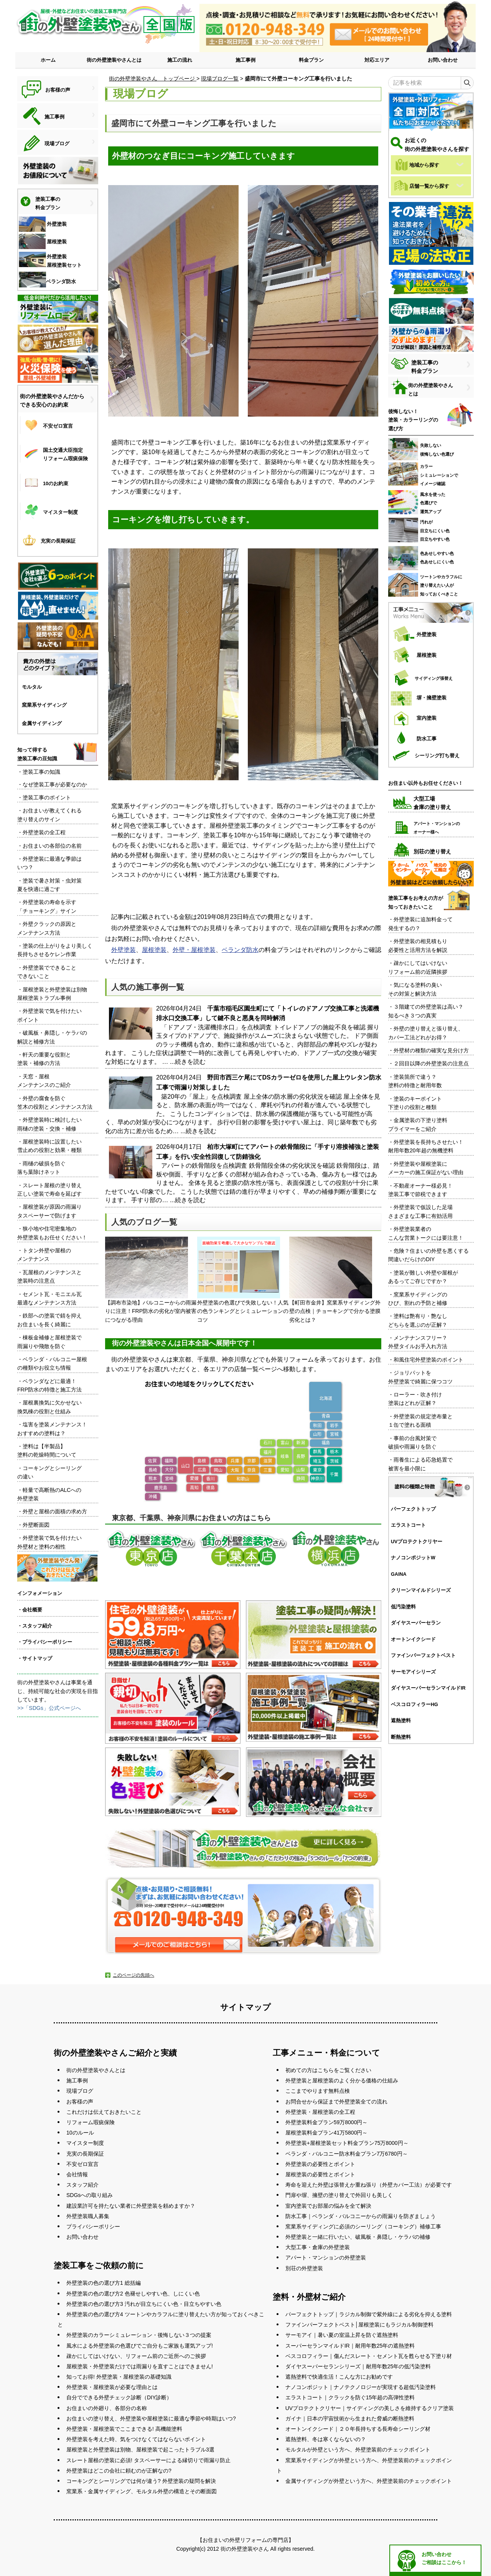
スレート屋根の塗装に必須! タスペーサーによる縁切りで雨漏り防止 (148, 2460)
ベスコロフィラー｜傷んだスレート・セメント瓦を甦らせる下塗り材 (368, 2356)
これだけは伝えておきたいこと (104, 2112)
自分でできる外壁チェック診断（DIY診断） (119, 2397)
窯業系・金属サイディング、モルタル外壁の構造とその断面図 (141, 2491)
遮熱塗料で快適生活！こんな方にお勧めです (339, 2377)
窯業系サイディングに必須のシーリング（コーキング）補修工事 (363, 2226)
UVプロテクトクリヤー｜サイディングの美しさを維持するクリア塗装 (369, 2408)
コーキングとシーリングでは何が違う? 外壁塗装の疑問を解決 (141, 2481)
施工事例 (245, 60)
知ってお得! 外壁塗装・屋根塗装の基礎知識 (118, 2377)
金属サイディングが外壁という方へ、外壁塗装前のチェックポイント (368, 2481)
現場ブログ (79, 2091)
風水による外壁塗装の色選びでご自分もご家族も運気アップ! (139, 2346)
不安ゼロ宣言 (82, 2164)
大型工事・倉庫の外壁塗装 (317, 2247)
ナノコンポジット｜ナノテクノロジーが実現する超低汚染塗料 (360, 2387)
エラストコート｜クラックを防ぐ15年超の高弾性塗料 (350, 2397)
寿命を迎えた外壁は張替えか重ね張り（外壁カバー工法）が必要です (368, 2185)
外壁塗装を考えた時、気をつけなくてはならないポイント (136, 2439)
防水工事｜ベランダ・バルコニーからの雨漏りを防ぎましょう (360, 2216)
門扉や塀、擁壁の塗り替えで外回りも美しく (339, 2195)
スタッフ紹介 (82, 2185)
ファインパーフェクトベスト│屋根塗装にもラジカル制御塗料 (359, 2325)
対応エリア (376, 60)
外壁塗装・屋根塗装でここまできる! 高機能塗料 (124, 2429)
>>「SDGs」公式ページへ (49, 1708)
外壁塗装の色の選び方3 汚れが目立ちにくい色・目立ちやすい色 (143, 2304)
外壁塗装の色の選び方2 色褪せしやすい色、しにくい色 (133, 2294)
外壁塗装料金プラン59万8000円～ (326, 2122)
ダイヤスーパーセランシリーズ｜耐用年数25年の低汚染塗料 (358, 2366)
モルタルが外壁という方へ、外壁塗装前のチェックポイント (357, 2449)
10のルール (80, 2133)
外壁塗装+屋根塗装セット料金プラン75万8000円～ (347, 2143)
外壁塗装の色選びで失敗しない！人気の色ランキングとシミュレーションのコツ (242, 1280)
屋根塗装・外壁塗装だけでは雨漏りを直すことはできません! (139, 2366)
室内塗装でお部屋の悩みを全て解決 (328, 2206)
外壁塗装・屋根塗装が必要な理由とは (112, 2387)
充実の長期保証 (85, 2154)
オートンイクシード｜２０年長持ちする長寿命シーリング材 (357, 2429)
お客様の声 (79, 2102)
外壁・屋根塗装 (194, 950)
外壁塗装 (123, 950)
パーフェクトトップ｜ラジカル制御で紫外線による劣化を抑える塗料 (368, 2314)
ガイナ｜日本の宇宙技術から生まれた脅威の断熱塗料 (349, 2418)
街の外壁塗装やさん (245, 2549)
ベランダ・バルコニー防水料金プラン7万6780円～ (346, 2154)
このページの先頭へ (133, 1975)
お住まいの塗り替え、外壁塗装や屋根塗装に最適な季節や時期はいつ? (151, 2418)
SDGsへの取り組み (89, 2195)
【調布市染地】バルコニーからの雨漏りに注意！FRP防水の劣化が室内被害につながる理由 (150, 1280)
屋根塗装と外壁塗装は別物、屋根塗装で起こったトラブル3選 (140, 2449)
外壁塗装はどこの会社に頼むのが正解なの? (118, 2471)
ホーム (48, 60)
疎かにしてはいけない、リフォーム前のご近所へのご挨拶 (136, 2356)
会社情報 (77, 2174)
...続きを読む (188, 1061)
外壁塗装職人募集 (87, 2216)
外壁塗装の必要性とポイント (320, 2164)
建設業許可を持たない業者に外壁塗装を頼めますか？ (130, 2206)
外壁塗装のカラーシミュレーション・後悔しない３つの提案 (138, 2335)
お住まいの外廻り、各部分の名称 (106, 2408)
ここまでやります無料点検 (317, 2091)
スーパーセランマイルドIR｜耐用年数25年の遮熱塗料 (350, 2346)
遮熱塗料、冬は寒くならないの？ (325, 2439)
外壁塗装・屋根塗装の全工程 (320, 2112)
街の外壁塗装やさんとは (114, 60)
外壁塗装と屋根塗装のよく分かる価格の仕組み (341, 2080)
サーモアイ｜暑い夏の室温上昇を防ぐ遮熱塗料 (341, 2335)
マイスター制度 (85, 2143)
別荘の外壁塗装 (304, 2268)
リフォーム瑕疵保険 (90, 2122)
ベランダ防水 (240, 950)
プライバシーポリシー (93, 2226)
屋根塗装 (154, 950)
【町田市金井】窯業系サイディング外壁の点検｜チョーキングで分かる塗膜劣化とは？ (335, 1280)
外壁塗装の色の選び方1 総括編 (103, 2283)
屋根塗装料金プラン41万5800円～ (326, 2133)
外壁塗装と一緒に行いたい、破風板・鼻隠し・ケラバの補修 (357, 2237)
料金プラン (311, 60)
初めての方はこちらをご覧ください (328, 2070)
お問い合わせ (443, 60)
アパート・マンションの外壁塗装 (325, 2257)
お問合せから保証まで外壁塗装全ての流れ (336, 2102)
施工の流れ (179, 60)
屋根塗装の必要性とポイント (320, 2174)
